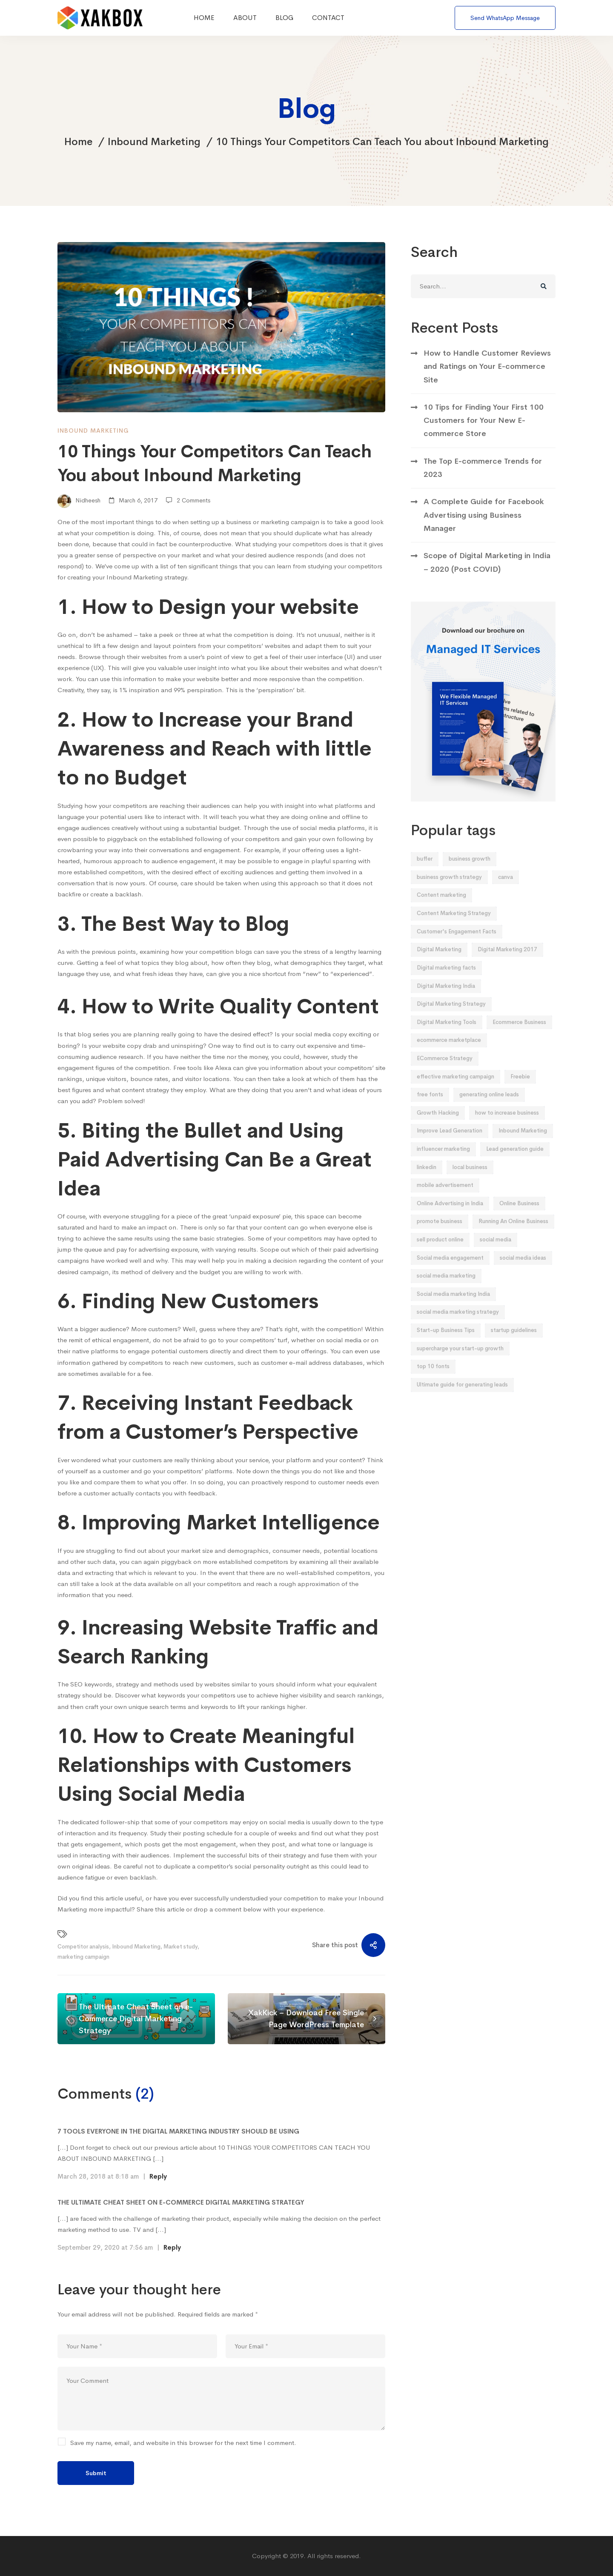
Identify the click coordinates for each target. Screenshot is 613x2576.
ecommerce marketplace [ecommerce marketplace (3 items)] (449, 1053)
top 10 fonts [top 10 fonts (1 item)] (433, 1380)
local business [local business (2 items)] (470, 1180)
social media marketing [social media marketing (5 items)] (446, 1289)
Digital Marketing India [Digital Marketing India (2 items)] (446, 999)
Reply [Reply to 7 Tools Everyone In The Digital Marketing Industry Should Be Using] (158, 2176)
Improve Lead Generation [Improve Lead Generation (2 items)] (449, 1144)
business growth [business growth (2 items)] (469, 872)
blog (182, 963)
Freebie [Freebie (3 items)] (520, 1090)
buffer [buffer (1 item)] (425, 872)
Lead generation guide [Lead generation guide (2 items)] (515, 1162)
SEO (76, 1684)
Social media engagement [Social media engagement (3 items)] (450, 1271)
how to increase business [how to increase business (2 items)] (507, 1126)
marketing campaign (83, 1956)
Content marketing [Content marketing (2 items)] (441, 908)
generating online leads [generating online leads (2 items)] (489, 1108)
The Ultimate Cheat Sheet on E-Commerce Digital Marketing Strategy (180, 2202)
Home (78, 141)
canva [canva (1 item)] (505, 890)
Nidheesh (78, 501)
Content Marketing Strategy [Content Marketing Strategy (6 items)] (454, 926)
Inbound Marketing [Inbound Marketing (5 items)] (522, 1144)
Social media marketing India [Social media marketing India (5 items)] (453, 1307)
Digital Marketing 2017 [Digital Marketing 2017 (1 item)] (507, 963)
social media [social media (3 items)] (495, 1253)
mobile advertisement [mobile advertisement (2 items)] (445, 1198)
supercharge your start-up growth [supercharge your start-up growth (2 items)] (460, 1362)
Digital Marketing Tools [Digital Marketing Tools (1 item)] (446, 1035)
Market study (180, 1946)
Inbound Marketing (154, 141)
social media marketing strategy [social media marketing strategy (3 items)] (458, 1325)
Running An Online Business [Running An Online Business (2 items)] (513, 1234)
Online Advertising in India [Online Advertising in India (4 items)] (450, 1217)
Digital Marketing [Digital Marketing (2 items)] (439, 963)
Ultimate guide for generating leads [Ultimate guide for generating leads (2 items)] (462, 1398)
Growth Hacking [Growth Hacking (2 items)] (438, 1126)
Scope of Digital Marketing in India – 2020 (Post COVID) (487, 576)
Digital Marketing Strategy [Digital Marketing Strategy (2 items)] (451, 1017)
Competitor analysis (83, 1946)
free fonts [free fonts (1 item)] (430, 1108)
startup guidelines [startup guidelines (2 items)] (514, 1343)
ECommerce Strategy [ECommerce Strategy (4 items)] (445, 1071)
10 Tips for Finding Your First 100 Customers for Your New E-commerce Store (484, 434)
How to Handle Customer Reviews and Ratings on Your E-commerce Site (487, 380)
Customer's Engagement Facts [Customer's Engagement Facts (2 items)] (456, 945)
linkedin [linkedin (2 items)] (426, 1180)
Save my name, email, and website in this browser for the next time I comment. (183, 2443)
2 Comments (193, 500)
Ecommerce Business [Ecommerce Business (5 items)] (519, 1035)
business (238, 522)
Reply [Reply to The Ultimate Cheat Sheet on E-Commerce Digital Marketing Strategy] (172, 2247)
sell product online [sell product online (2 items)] (440, 1253)
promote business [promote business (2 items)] (439, 1234)
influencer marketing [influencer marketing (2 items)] (443, 1162)
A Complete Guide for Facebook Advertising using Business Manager (484, 529)
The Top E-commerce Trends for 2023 (483, 481)
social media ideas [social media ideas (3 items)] (523, 1271)
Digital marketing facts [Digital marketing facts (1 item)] (446, 981)
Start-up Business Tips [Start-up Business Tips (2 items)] (446, 1343)
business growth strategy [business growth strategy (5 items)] (449, 890)
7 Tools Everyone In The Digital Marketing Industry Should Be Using (178, 2131)
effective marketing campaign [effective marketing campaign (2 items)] (455, 1090)
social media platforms (332, 828)
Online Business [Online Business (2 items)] (519, 1217)
